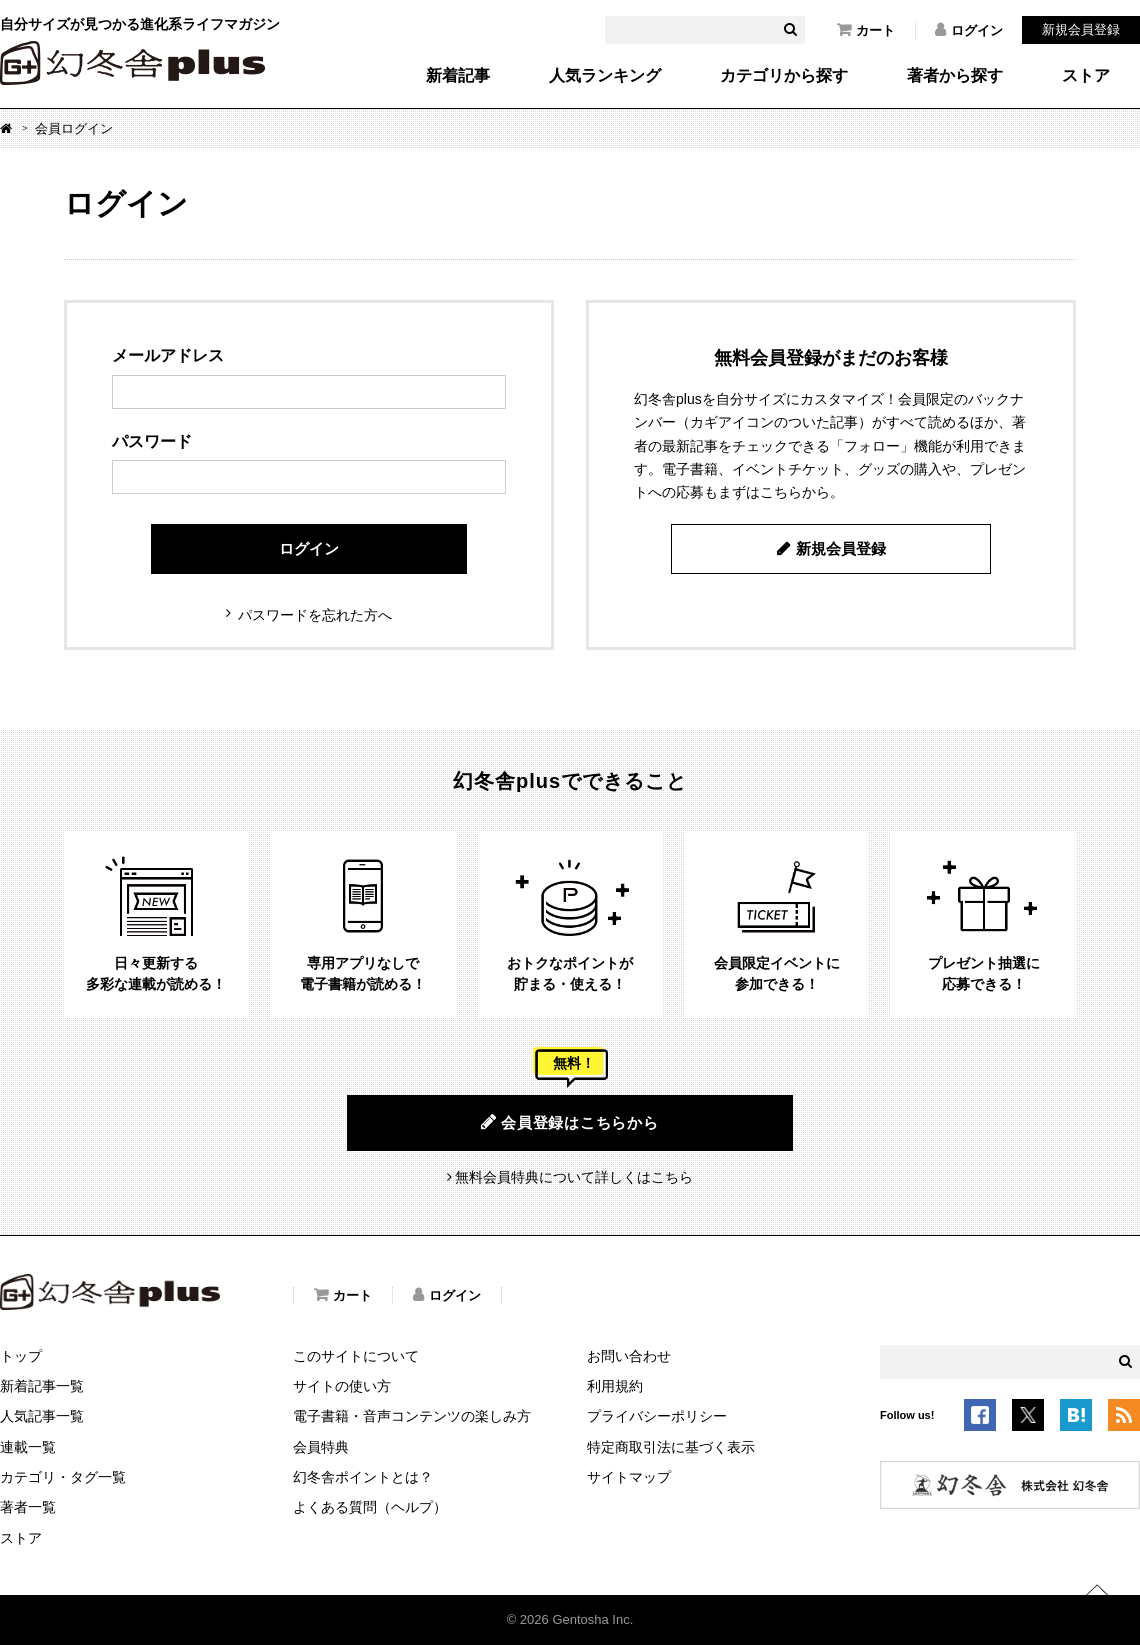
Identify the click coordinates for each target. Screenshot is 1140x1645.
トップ (21, 1356)
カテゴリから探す (784, 76)
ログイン (969, 30)
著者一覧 (28, 1507)
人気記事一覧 (42, 1416)
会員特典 (321, 1447)
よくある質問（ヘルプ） (370, 1507)
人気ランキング (605, 76)
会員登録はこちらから (569, 1122)
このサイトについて (356, 1356)
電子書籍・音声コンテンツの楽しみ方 (412, 1416)
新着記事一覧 (42, 1386)
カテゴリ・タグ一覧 (63, 1477)
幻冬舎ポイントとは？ (363, 1477)
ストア (1086, 76)
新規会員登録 (1081, 29)
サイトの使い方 (342, 1386)
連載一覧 (28, 1447)
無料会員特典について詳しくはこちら (574, 1177)
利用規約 (615, 1386)
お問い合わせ (629, 1356)
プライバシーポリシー (657, 1416)
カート (866, 30)
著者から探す (955, 76)
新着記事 (458, 76)
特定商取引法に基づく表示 (671, 1447)
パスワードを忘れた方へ (315, 615)
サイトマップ (629, 1477)
